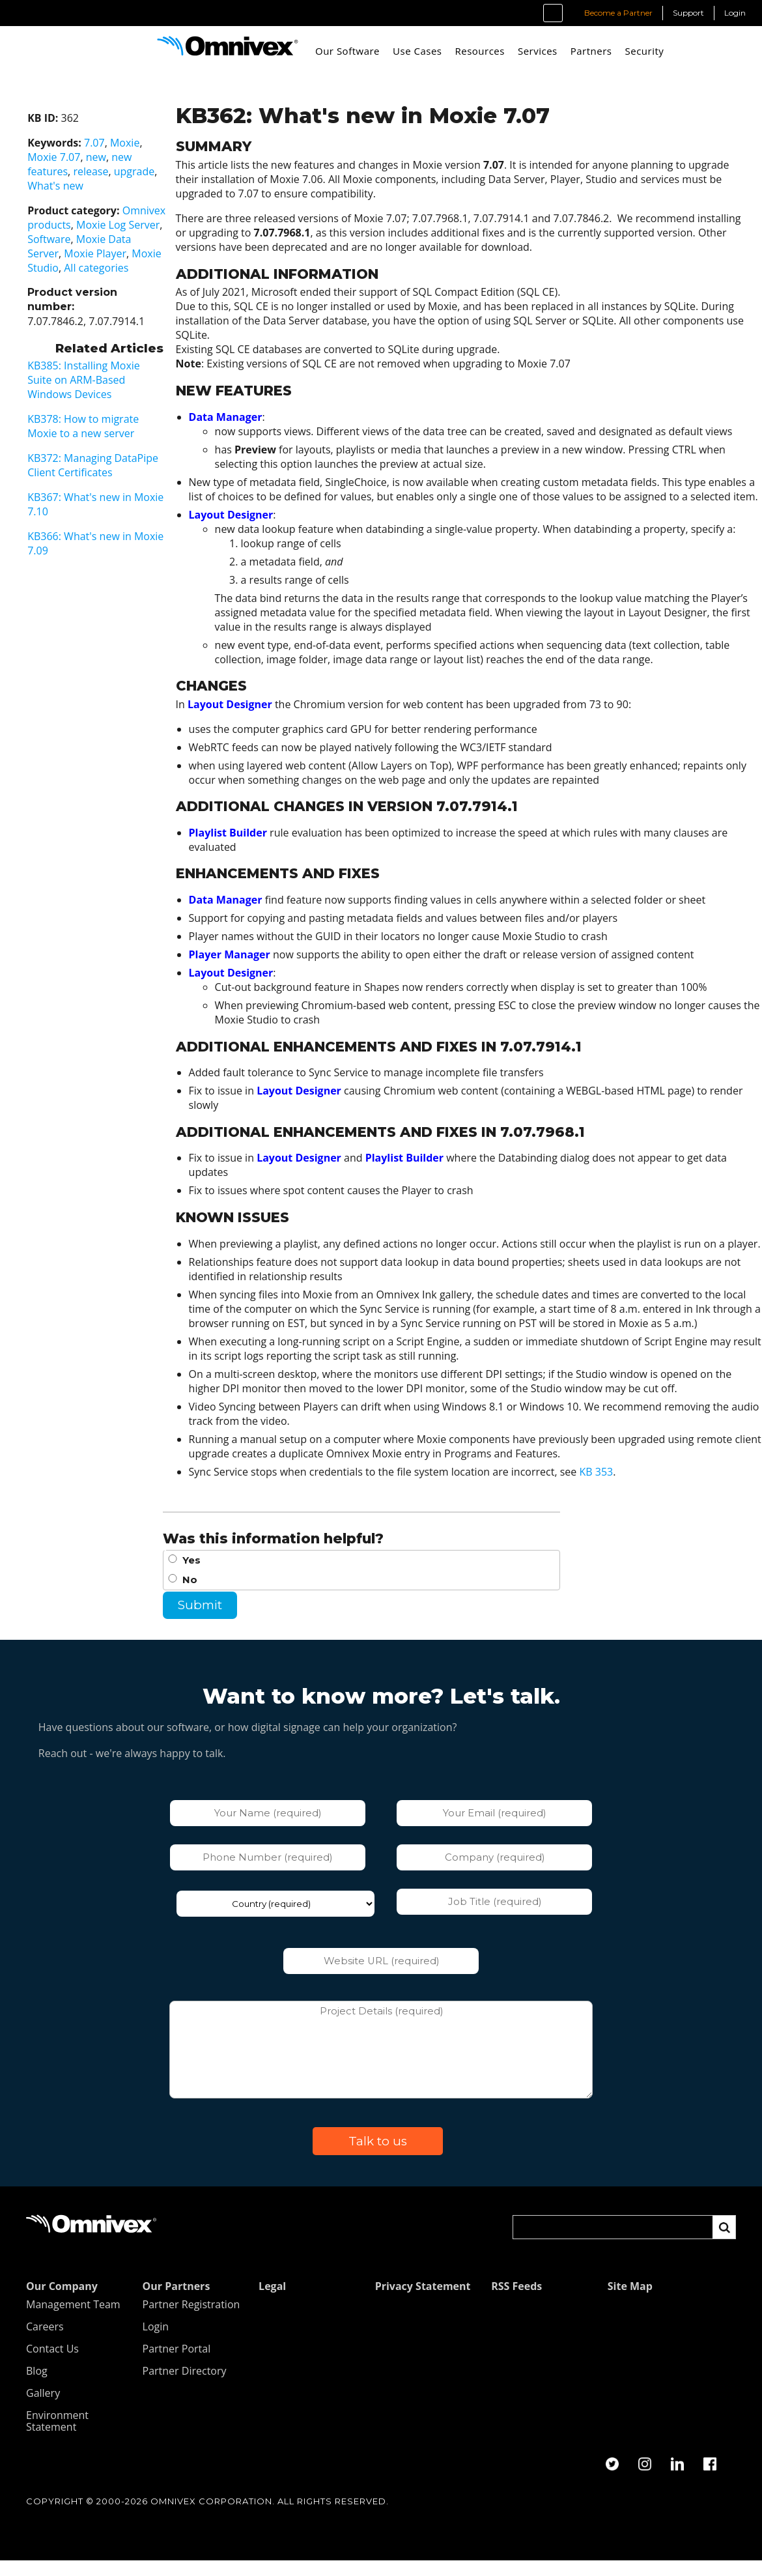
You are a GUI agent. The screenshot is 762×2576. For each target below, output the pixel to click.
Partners (591, 50)
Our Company (62, 2301)
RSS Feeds (516, 2301)
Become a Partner (618, 13)
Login (735, 13)
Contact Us (52, 2364)
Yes (194, 1575)
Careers (45, 2342)
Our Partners (176, 2301)
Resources (479, 50)
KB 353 (599, 1486)
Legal (272, 2301)
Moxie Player (80, 253)
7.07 (80, 143)
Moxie (110, 143)
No (192, 1594)
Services (537, 50)
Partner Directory (185, 2386)
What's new (41, 186)
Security (644, 50)
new (82, 157)
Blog (37, 2386)
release (76, 171)
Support (688, 13)
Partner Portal (177, 2364)
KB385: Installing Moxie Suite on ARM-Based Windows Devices (69, 379)
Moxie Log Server (103, 225)
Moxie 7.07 (39, 157)
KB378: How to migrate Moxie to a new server (68, 426)
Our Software (347, 50)
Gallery (43, 2408)
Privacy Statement (423, 2301)
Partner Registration (191, 2319)
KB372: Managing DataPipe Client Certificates (78, 465)
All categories (81, 268)
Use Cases (417, 50)
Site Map (630, 2301)
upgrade (120, 171)
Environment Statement (57, 2436)
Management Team (73, 2319)
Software (34, 239)
